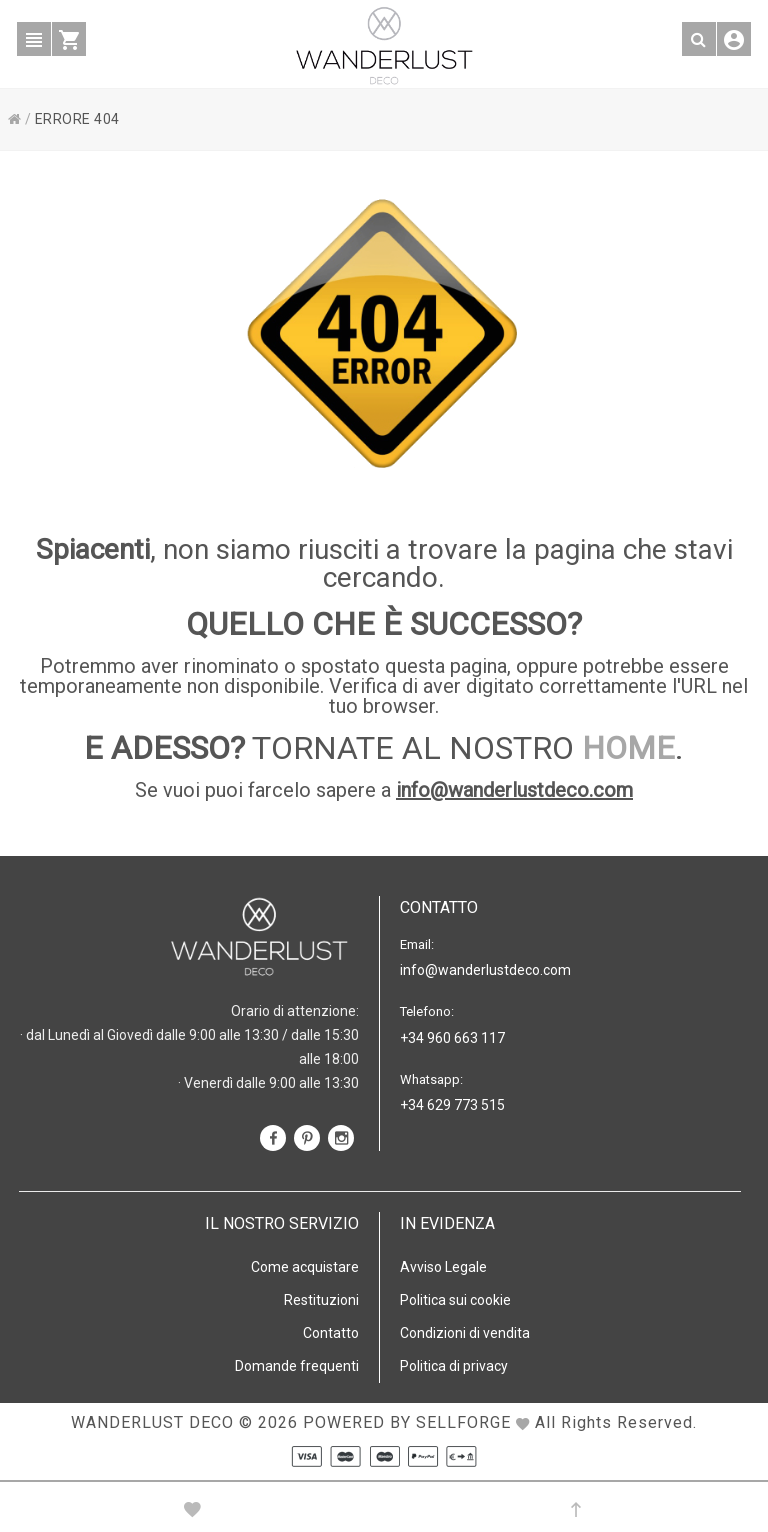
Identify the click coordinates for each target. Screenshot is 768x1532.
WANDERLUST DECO (152, 1422)
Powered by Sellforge (407, 1422)
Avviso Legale (443, 1267)
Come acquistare (305, 1267)
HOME (628, 748)
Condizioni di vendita (465, 1333)
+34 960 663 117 (452, 1038)
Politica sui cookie (455, 1300)
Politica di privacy (454, 1366)
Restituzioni (321, 1300)
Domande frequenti (297, 1366)
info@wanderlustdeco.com (514, 790)
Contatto (331, 1333)
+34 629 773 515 (452, 1105)
